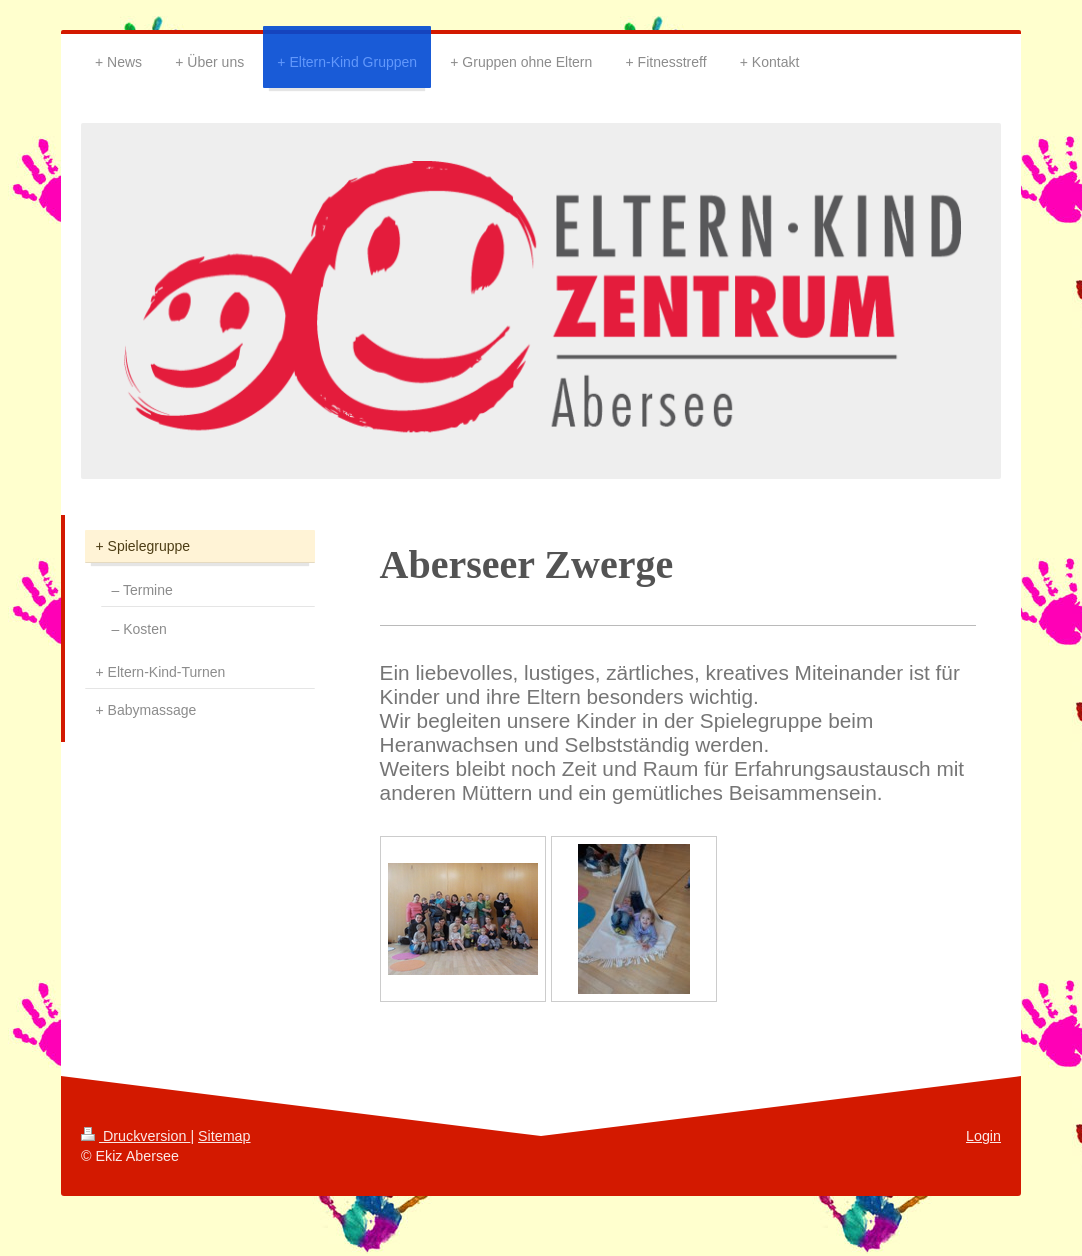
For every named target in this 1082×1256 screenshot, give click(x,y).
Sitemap (224, 1136)
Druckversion (135, 1136)
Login (983, 1136)
